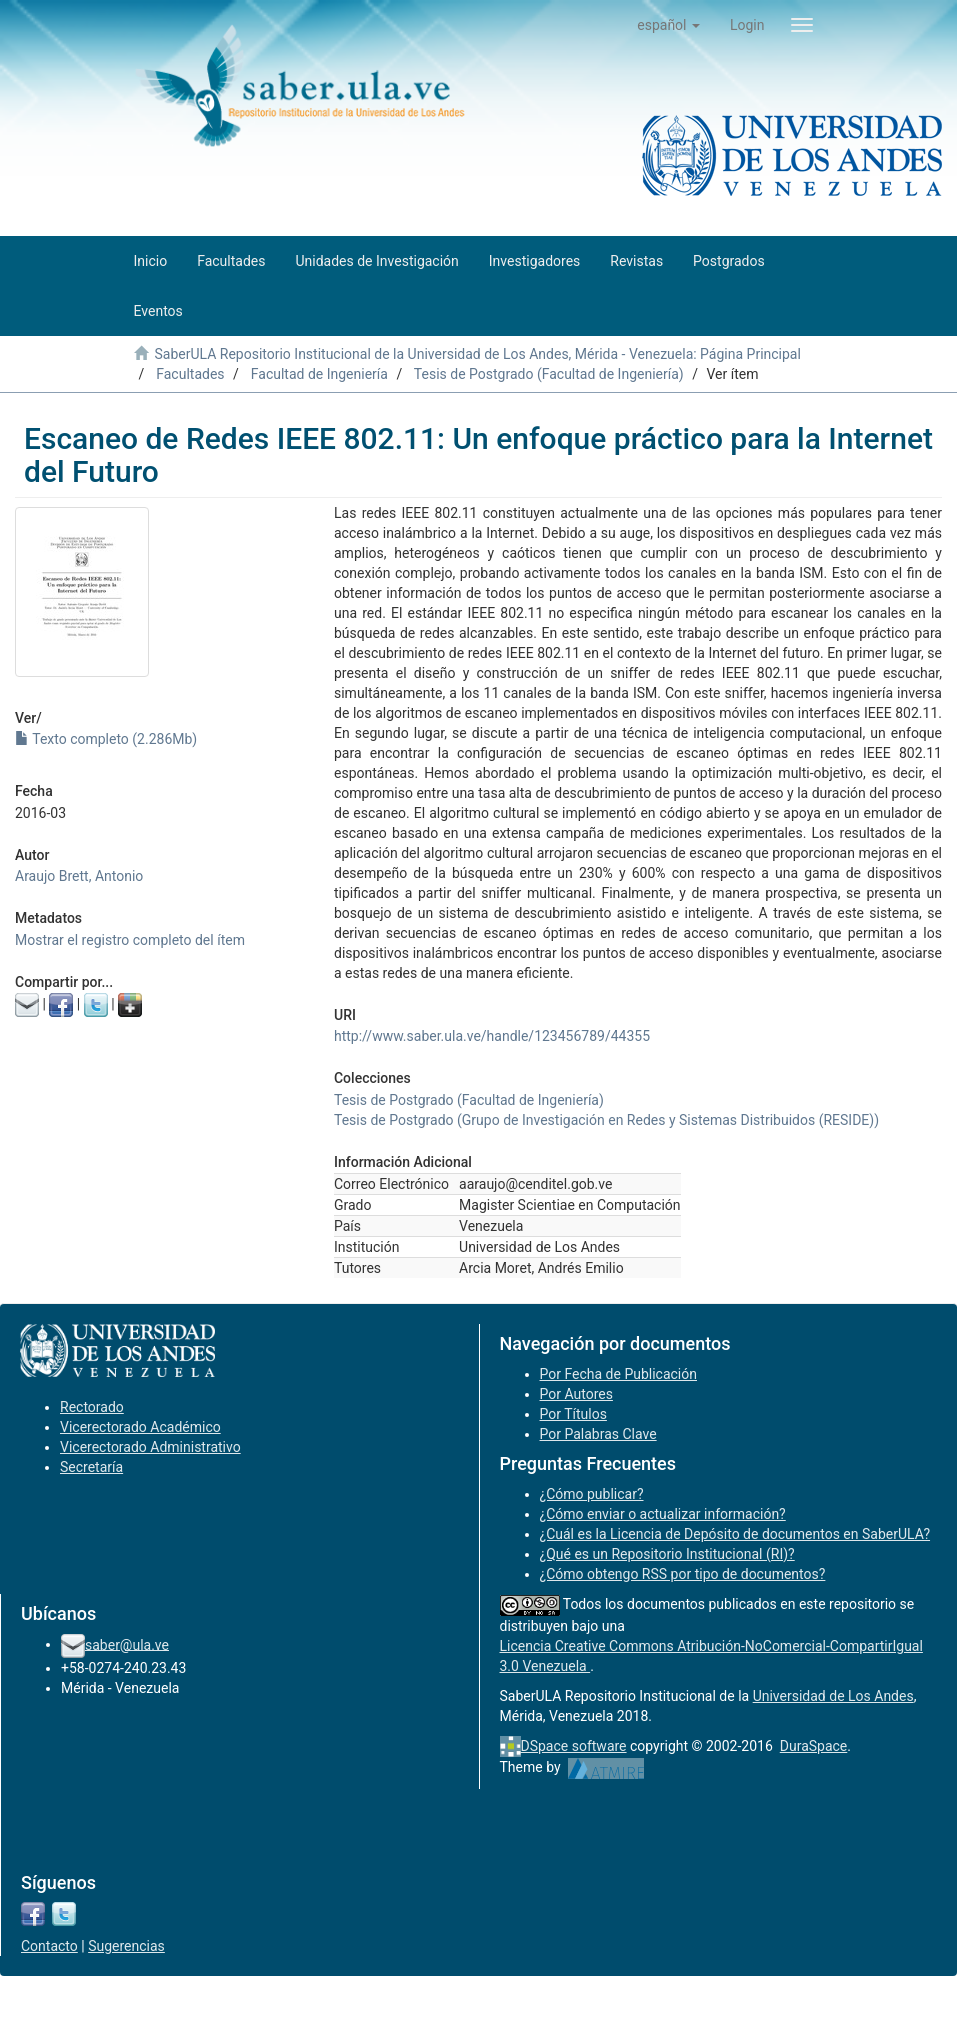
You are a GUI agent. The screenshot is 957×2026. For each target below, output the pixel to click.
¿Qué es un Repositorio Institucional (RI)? (667, 1554)
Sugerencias (126, 1946)
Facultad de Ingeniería (319, 374)
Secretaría (91, 1467)
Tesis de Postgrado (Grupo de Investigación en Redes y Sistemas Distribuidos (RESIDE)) (606, 1120)
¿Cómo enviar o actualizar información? (663, 1514)
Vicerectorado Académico (140, 1427)
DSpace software (574, 1746)
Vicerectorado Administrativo (150, 1447)
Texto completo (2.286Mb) (106, 739)
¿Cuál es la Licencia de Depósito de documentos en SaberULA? (735, 1534)
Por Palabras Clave (598, 1434)
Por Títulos (573, 1414)
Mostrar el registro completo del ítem (130, 940)
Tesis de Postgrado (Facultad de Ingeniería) (549, 374)
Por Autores (576, 1394)
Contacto (49, 1946)
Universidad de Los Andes (833, 1696)
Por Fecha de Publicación (619, 1374)
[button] (668, 25)
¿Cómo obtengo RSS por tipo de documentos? (683, 1574)
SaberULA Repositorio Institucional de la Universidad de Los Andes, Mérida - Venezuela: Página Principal (477, 354)
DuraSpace (814, 1746)
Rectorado (92, 1407)
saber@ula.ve (127, 1644)
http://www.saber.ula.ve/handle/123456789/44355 (492, 1036)
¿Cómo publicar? (592, 1494)
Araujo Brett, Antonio (79, 876)
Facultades (190, 374)
